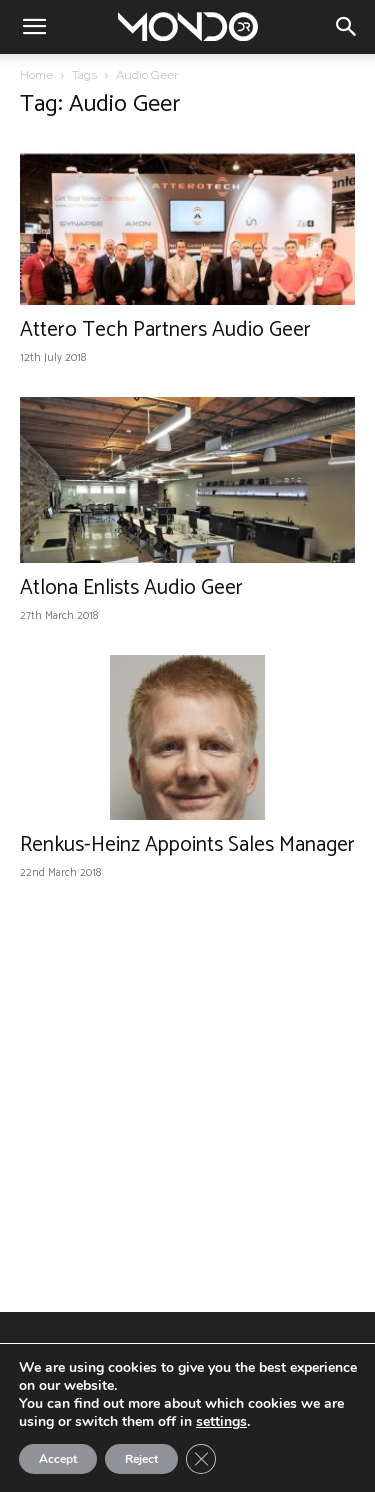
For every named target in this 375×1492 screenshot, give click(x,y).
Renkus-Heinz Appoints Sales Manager (187, 845)
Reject (141, 1459)
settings (221, 1422)
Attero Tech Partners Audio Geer (165, 330)
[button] (34, 27)
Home (36, 75)
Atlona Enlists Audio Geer (131, 588)
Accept (58, 1459)
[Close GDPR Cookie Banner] (201, 1459)
